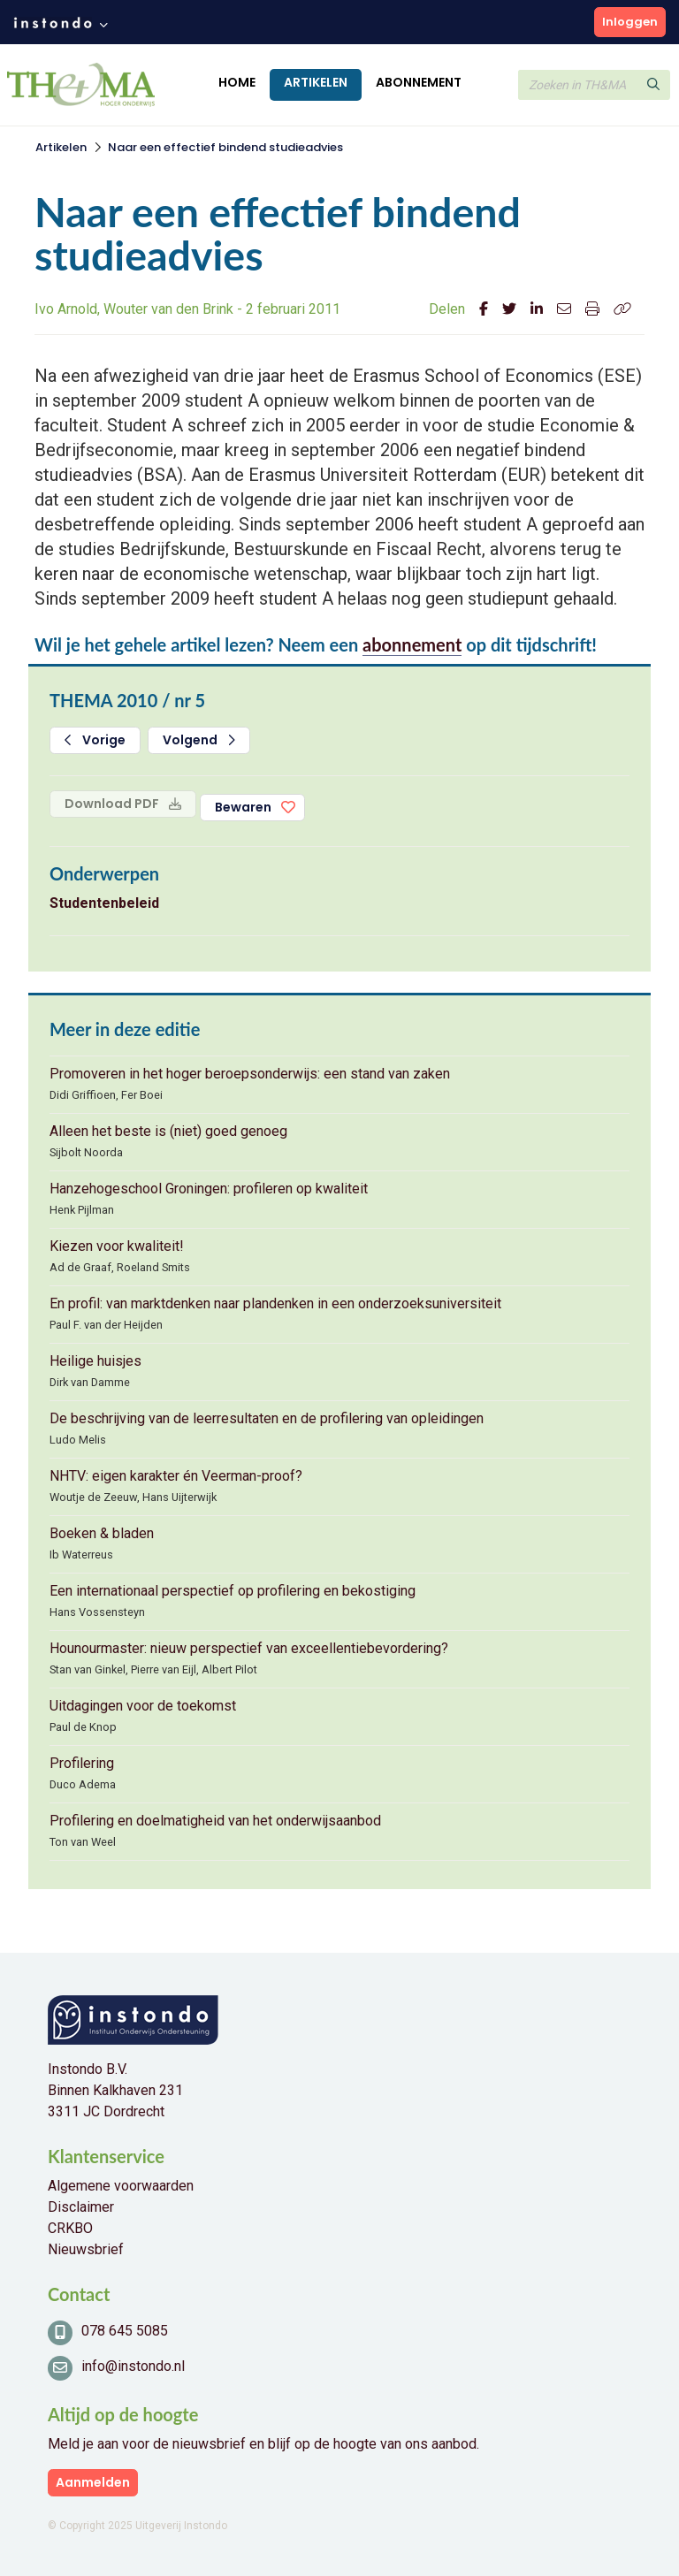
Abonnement (419, 82)
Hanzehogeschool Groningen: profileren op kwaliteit (209, 1188)
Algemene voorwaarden (121, 2185)
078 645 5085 (124, 2330)
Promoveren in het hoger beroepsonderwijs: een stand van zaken (250, 1073)
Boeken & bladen (102, 1533)
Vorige (95, 740)
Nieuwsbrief (86, 2249)
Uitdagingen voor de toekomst (143, 1705)
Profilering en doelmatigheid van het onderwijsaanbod (215, 1820)
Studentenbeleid (104, 903)
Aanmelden (93, 2482)
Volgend (199, 740)
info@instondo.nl (133, 2366)
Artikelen (315, 82)
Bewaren (243, 807)
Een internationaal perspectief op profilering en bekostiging (233, 1590)
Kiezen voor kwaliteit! (117, 1246)
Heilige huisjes (95, 1361)
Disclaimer (81, 2207)
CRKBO (70, 2228)
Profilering (82, 1763)
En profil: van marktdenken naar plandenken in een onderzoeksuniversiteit (275, 1303)
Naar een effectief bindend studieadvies (225, 147)
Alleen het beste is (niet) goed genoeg (168, 1131)
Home (237, 82)
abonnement (412, 644)
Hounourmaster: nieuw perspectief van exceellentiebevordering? (249, 1648)
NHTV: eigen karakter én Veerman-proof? (176, 1475)
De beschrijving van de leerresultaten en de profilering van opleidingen (267, 1418)
